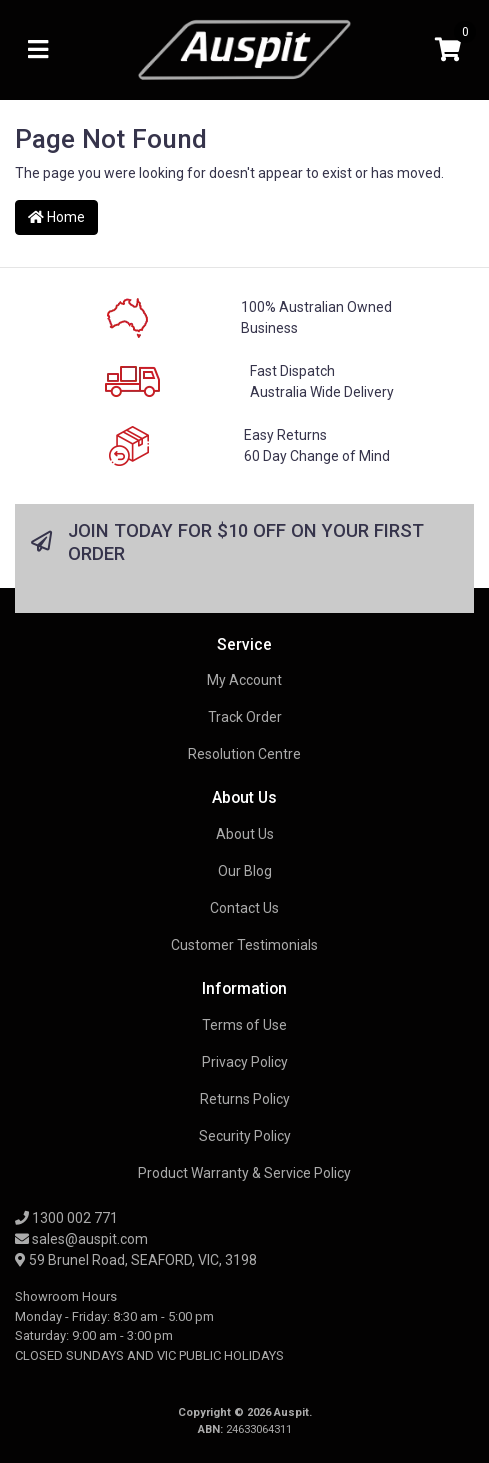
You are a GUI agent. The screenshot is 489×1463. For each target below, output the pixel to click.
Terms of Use (244, 1025)
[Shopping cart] (448, 50)
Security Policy (245, 1136)
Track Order (245, 717)
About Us (245, 834)
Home (56, 217)
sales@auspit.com (81, 1239)
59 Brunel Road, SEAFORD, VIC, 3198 (136, 1260)
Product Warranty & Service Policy (244, 1173)
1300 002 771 (66, 1218)
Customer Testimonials (244, 945)
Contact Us (244, 908)
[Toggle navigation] (38, 50)
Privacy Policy (245, 1062)
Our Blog (245, 871)
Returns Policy (245, 1099)
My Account (244, 680)
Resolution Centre (244, 754)
